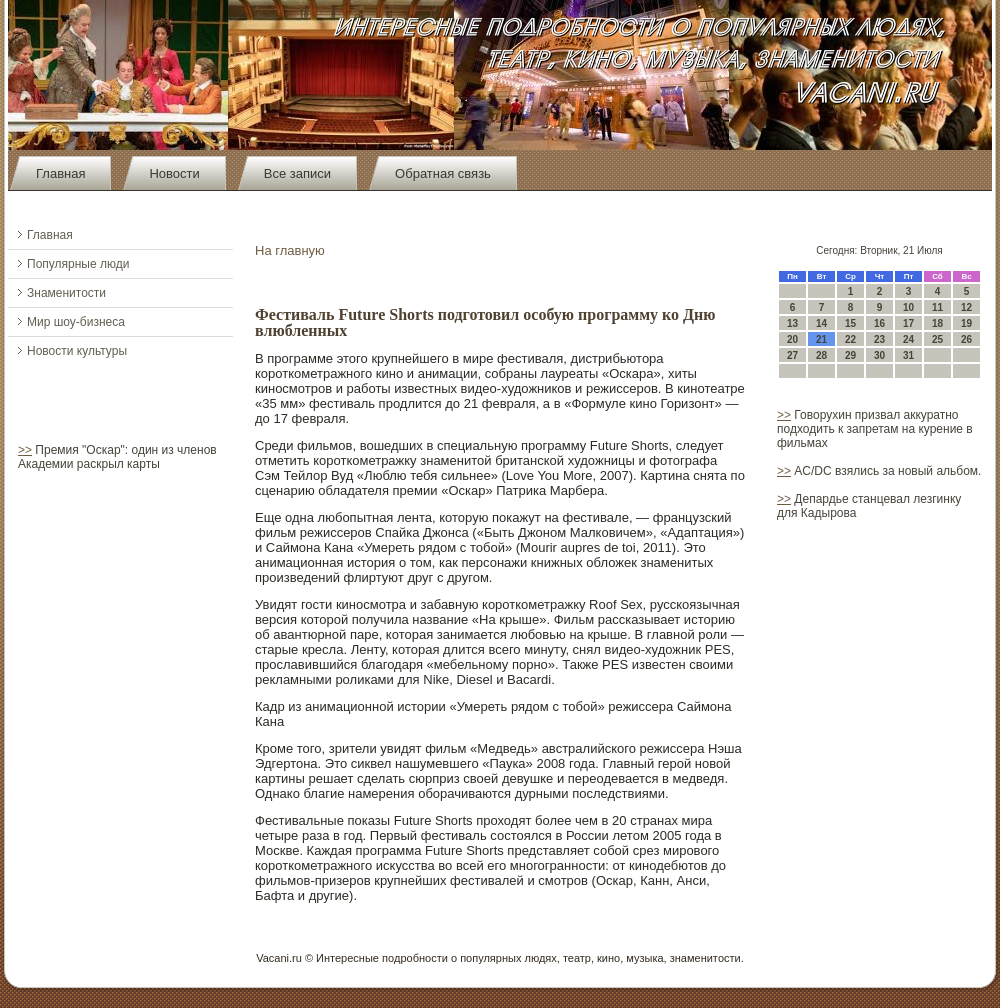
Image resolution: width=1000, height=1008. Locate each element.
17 (908, 323)
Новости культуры (77, 351)
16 (879, 323)
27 (792, 355)
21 (821, 339)
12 (966, 307)
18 (937, 323)
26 (966, 339)
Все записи (297, 173)
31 (908, 355)
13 (792, 323)
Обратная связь (443, 173)
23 (879, 339)
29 (850, 355)
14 (821, 323)
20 (792, 339)
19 (966, 323)
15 (850, 323)
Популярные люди (78, 264)
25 (937, 339)
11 (937, 307)
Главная (60, 173)
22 (850, 339)
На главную (290, 250)
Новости (174, 173)
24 (908, 339)
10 (908, 307)
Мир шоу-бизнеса (76, 322)
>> (25, 450)
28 (821, 355)
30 (879, 355)
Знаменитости (66, 293)
